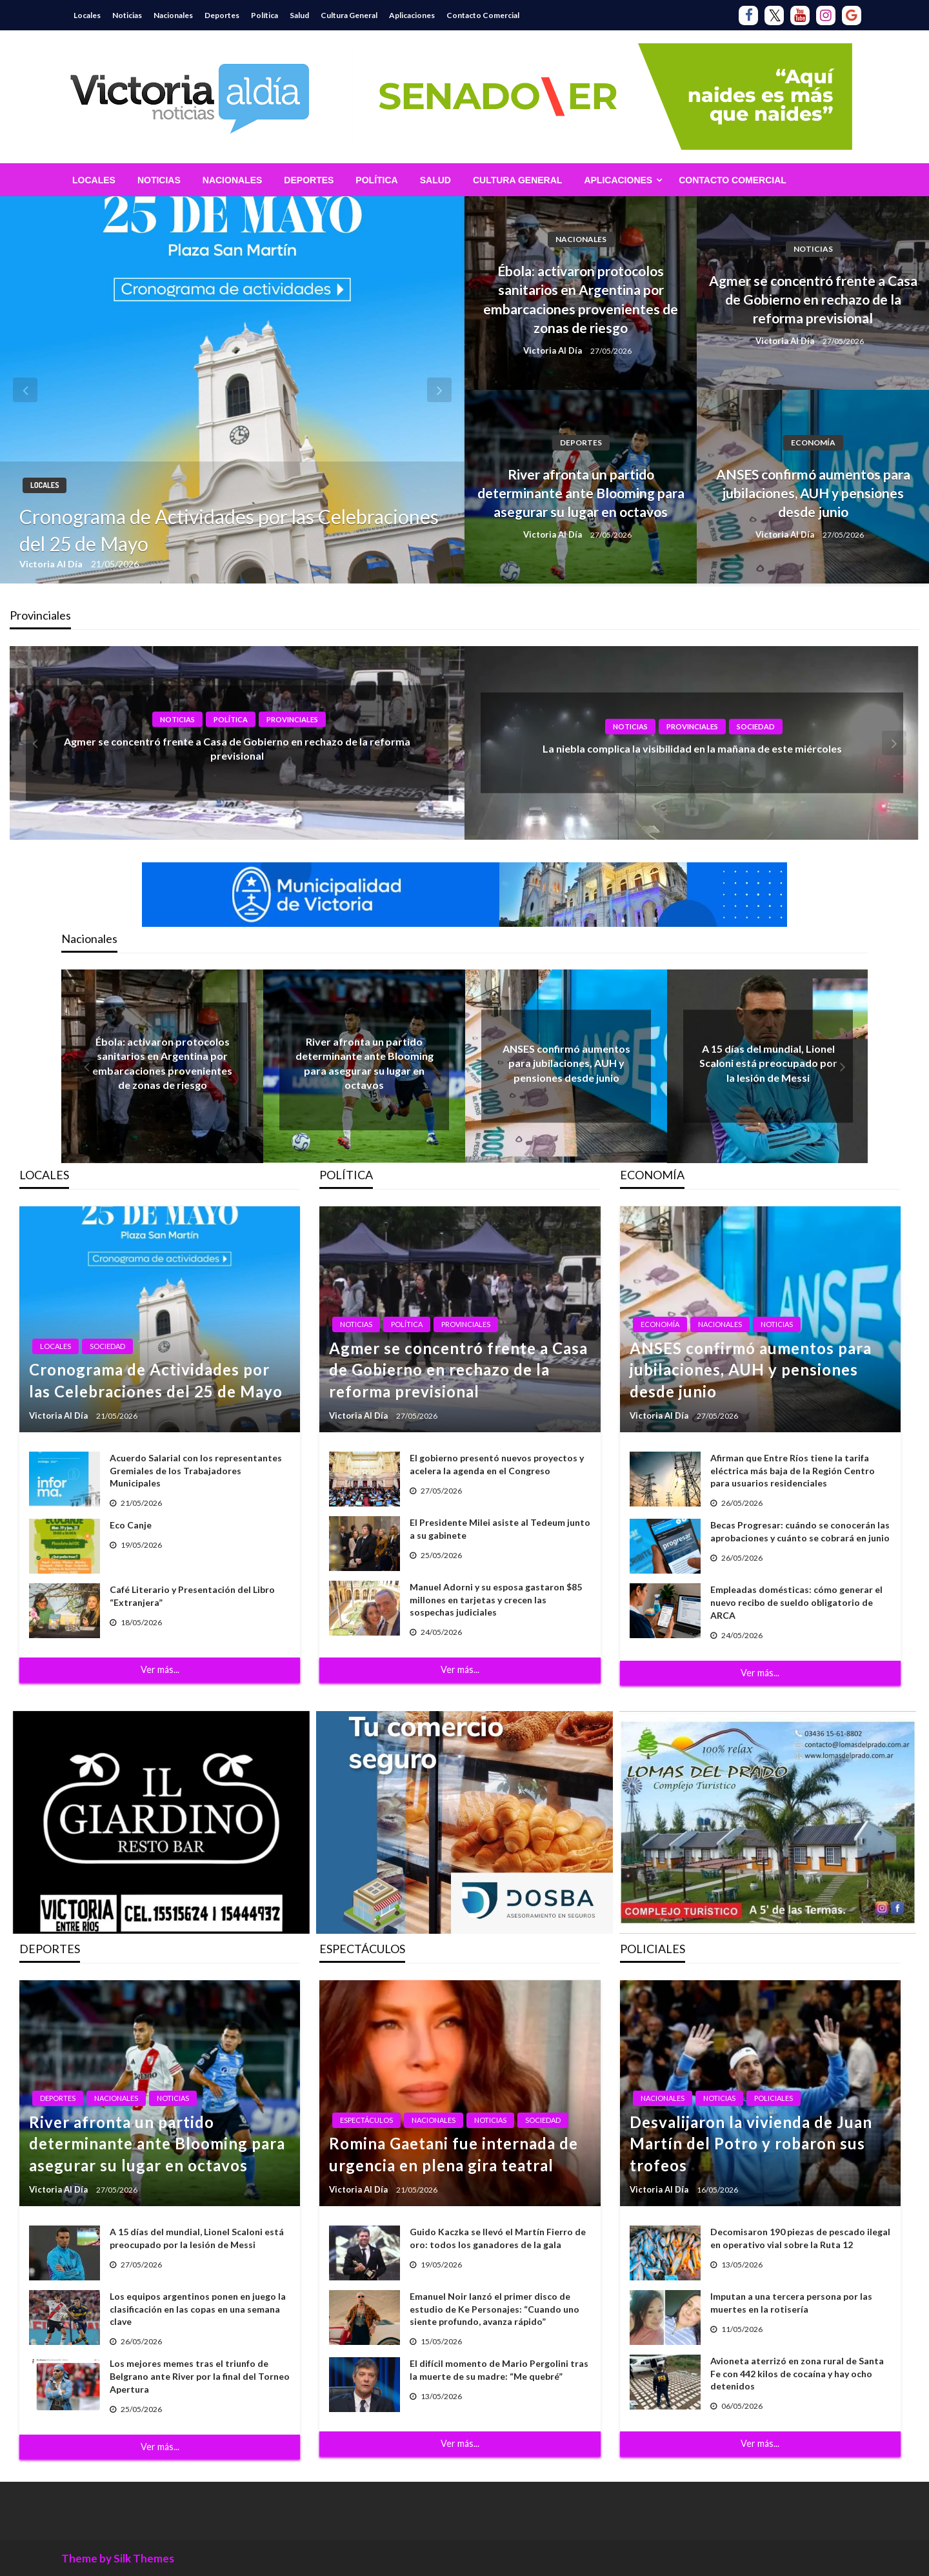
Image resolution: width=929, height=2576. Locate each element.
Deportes (222, 15)
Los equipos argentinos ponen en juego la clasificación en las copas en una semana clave (198, 2309)
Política (264, 15)
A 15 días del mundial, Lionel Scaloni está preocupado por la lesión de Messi (768, 1063)
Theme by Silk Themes (117, 2558)
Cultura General (349, 15)
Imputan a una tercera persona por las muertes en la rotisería (791, 2303)
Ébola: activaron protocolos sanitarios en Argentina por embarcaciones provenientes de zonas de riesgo (580, 299)
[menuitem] (93, 180)
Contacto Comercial (482, 15)
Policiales (773, 2098)
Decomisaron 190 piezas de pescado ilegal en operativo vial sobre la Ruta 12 (800, 2238)
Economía (813, 442)
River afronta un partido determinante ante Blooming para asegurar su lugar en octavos (580, 493)
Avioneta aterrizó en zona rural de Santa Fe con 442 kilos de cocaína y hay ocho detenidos (797, 2373)
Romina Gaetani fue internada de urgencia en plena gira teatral (453, 2154)
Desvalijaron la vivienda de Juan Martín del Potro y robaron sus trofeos (751, 2144)
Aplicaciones (412, 15)
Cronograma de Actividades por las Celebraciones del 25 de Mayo (229, 530)
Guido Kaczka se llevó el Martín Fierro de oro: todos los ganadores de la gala (498, 2238)
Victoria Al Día (52, 563)
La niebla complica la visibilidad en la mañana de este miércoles (692, 748)
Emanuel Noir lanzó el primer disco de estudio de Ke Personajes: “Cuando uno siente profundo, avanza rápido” (494, 2309)
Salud (299, 15)
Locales (87, 15)
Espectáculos (366, 2120)
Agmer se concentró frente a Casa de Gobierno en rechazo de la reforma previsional (813, 299)
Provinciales (292, 719)
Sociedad (756, 726)
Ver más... (160, 1669)
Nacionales (173, 15)
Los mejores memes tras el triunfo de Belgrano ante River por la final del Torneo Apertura (200, 2376)
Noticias (127, 15)
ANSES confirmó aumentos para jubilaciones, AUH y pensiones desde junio (813, 493)
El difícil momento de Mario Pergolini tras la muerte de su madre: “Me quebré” (499, 2370)
